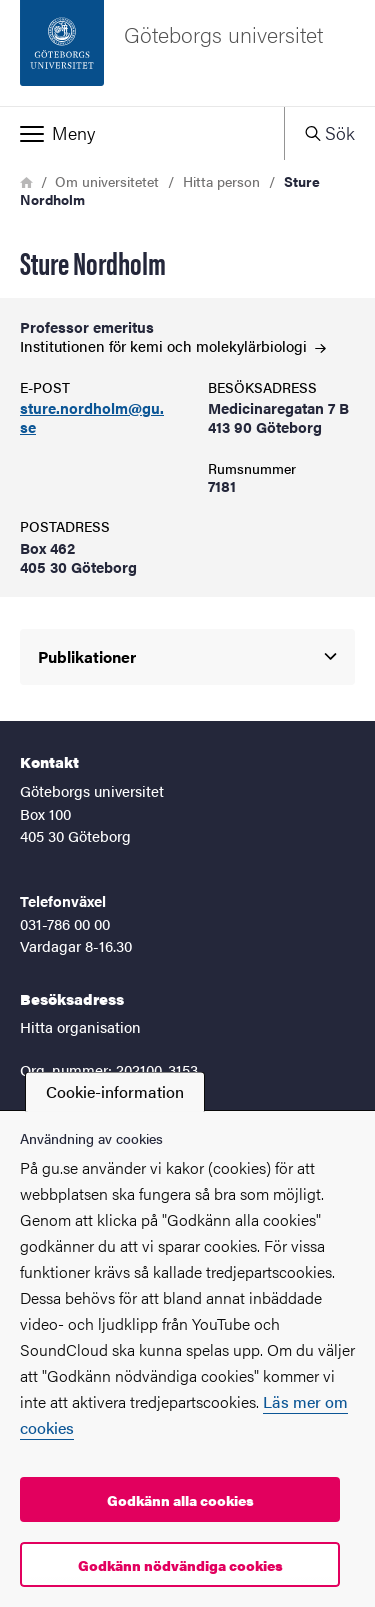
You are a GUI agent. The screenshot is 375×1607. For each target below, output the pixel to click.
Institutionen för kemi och (173, 345)
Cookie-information (115, 1091)
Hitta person (221, 181)
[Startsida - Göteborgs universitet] (187, 53)
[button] (142, 133)
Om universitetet (107, 181)
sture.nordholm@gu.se (92, 418)
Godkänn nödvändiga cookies (180, 1565)
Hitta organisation (80, 1026)
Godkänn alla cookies (180, 1500)
